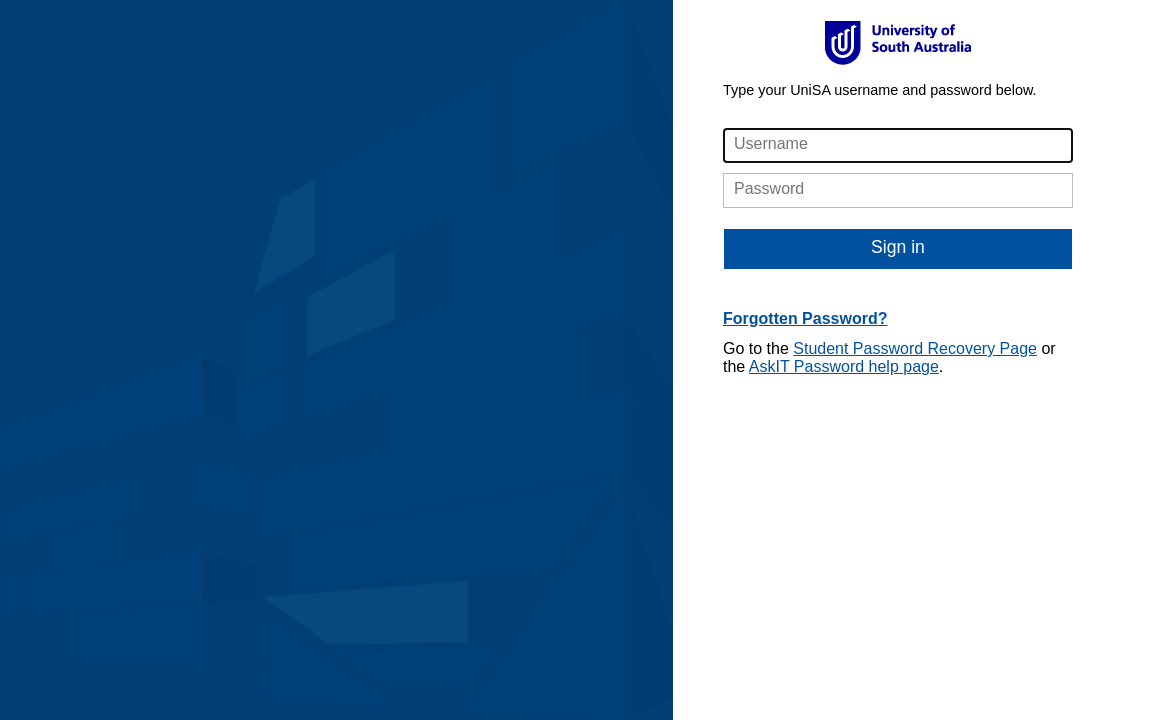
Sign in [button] (898, 247)
